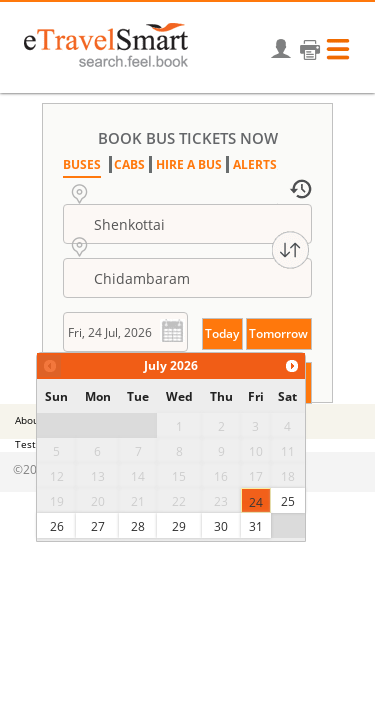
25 (288, 501)
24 (256, 502)
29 (179, 526)
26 (57, 526)
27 (98, 526)
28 (138, 526)
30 (221, 526)
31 (256, 526)
